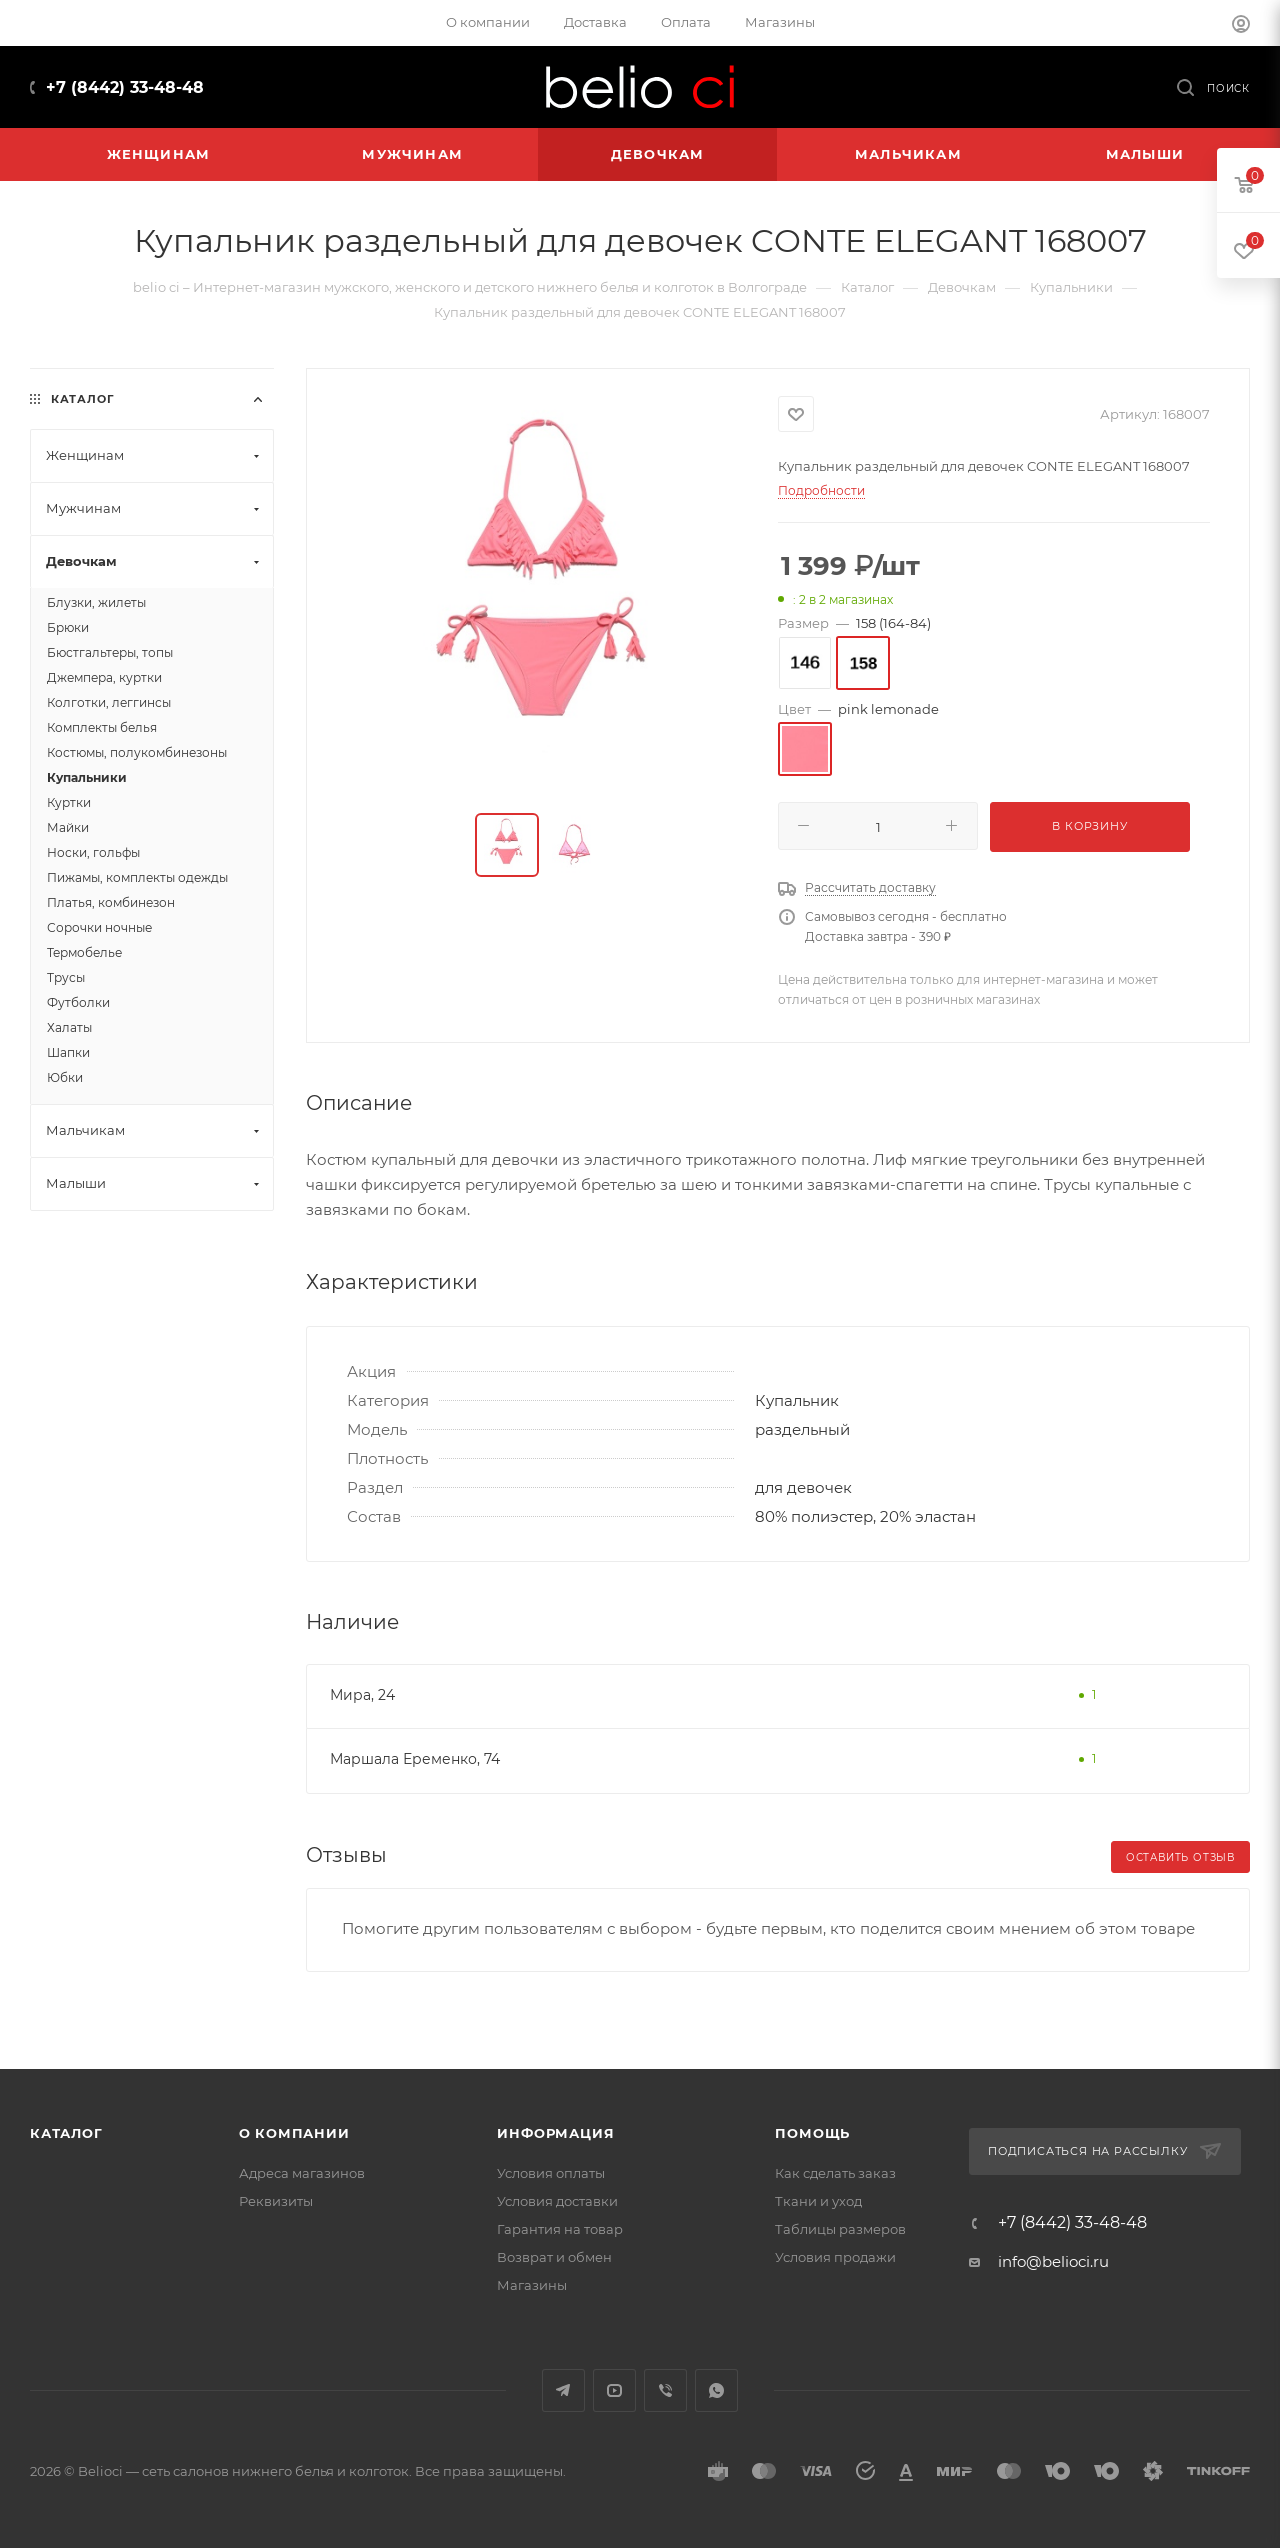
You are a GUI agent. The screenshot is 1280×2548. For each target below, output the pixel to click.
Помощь (812, 2133)
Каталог (66, 2133)
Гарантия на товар (560, 2229)
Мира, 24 (362, 1695)
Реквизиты (276, 2201)
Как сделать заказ (835, 2173)
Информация (555, 2133)
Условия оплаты (551, 2173)
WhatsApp (716, 2390)
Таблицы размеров (840, 2229)
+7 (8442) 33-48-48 (125, 87)
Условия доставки (557, 2201)
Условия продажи (835, 2257)
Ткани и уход (818, 2201)
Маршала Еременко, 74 (415, 1759)
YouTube (614, 2390)
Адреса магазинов (302, 2173)
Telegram (563, 2390)
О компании (294, 2133)
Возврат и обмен (554, 2257)
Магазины (532, 2285)
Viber (665, 2390)
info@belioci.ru (1053, 2261)
